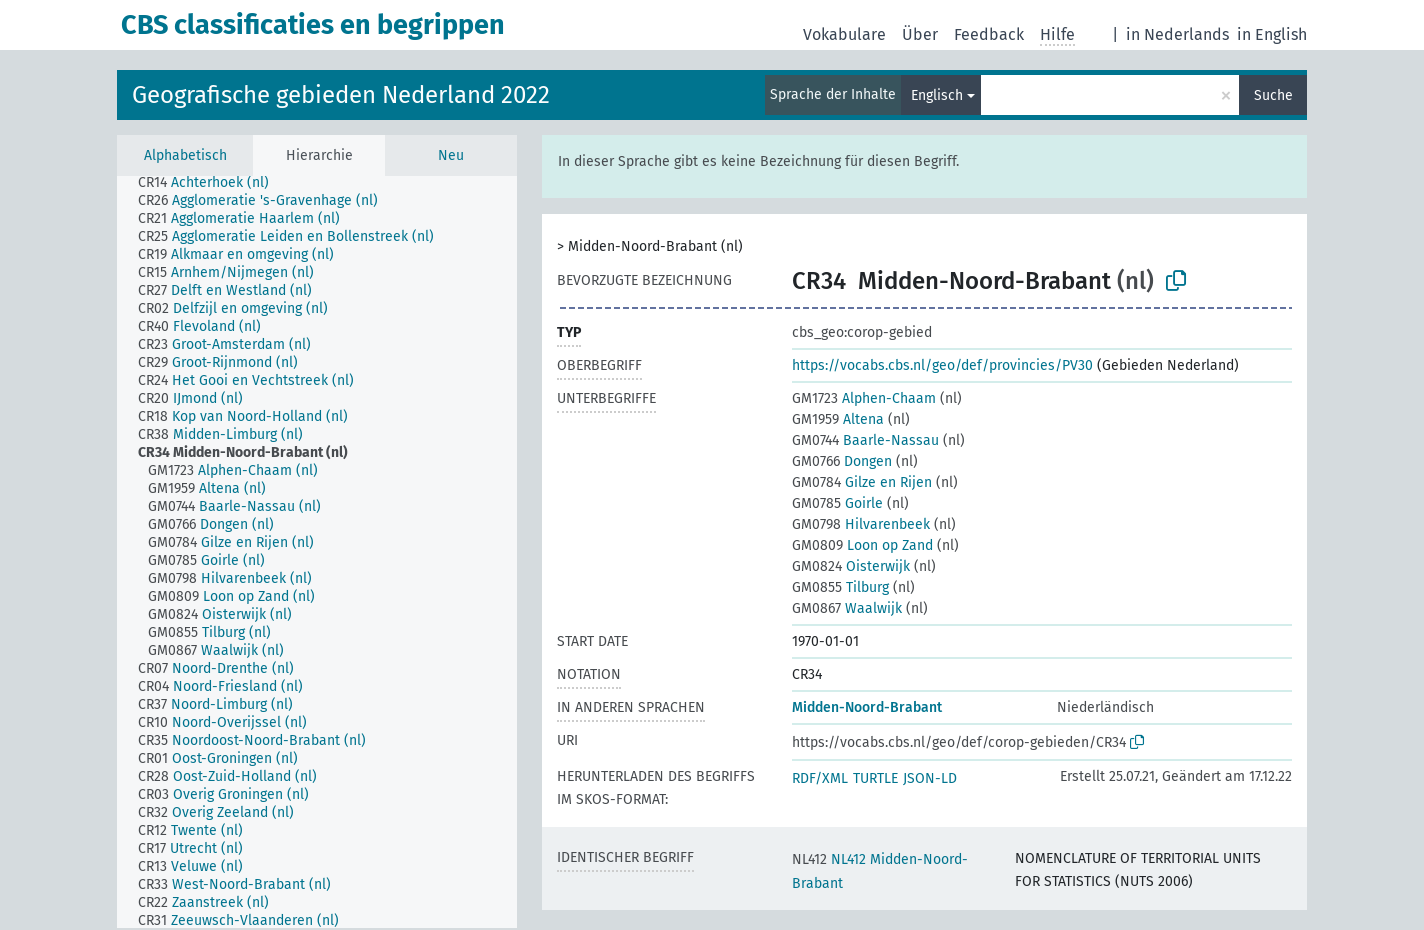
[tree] (317, 552)
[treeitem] (212, 183)
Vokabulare (844, 34)
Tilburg (840, 587)
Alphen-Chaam (864, 398)
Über (920, 34)
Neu (451, 155)
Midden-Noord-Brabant (867, 707)
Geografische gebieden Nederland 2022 (341, 95)
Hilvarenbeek (861, 524)
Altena (838, 419)
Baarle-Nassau (865, 440)
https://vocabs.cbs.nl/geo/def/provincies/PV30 (942, 365)
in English (1272, 34)
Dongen (842, 461)
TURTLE (875, 778)
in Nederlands (1177, 34)
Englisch (937, 95)
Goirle (837, 503)
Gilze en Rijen (862, 482)
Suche (1273, 95)
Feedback (989, 34)
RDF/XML (820, 778)
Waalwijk (847, 608)
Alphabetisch (185, 155)
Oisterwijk (851, 566)
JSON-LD (930, 778)
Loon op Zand (862, 545)
